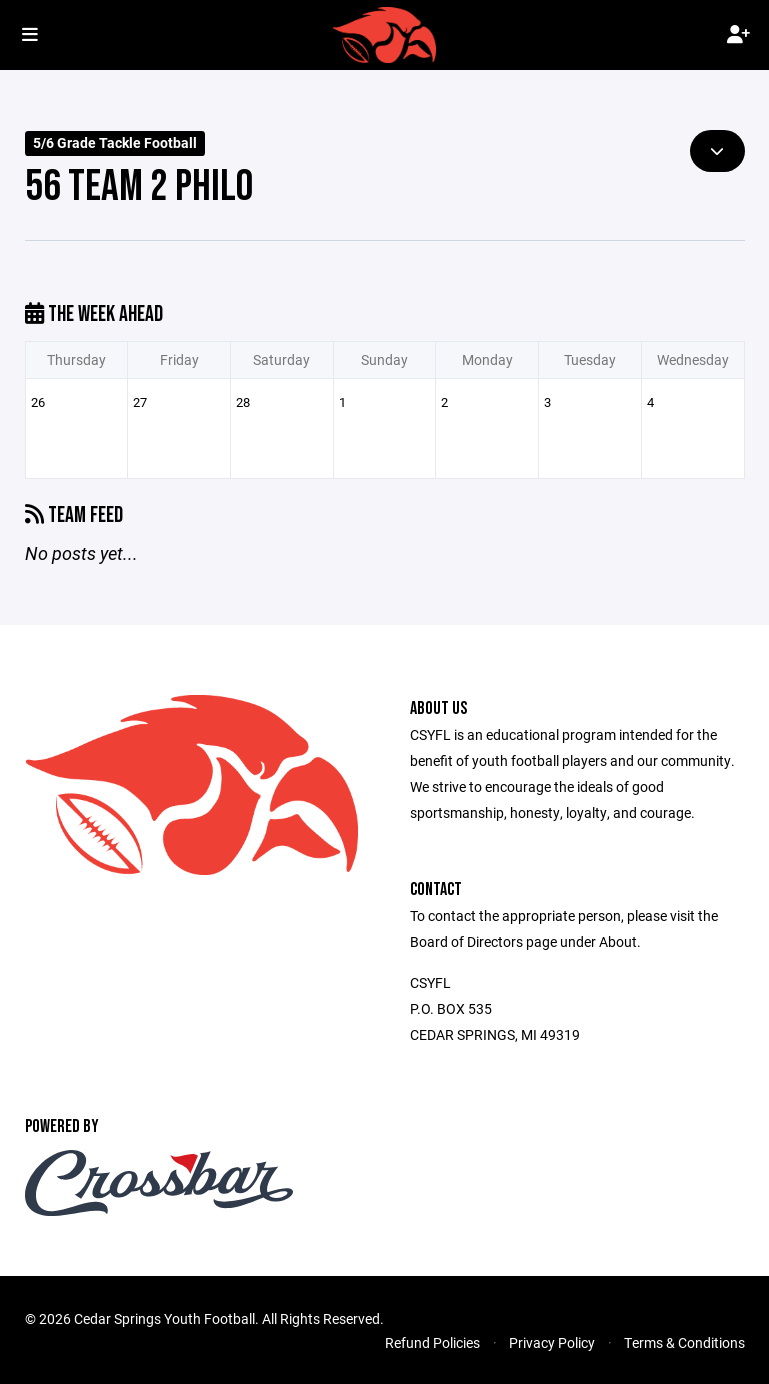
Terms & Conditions (684, 1342)
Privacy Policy (552, 1342)
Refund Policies (432, 1342)
